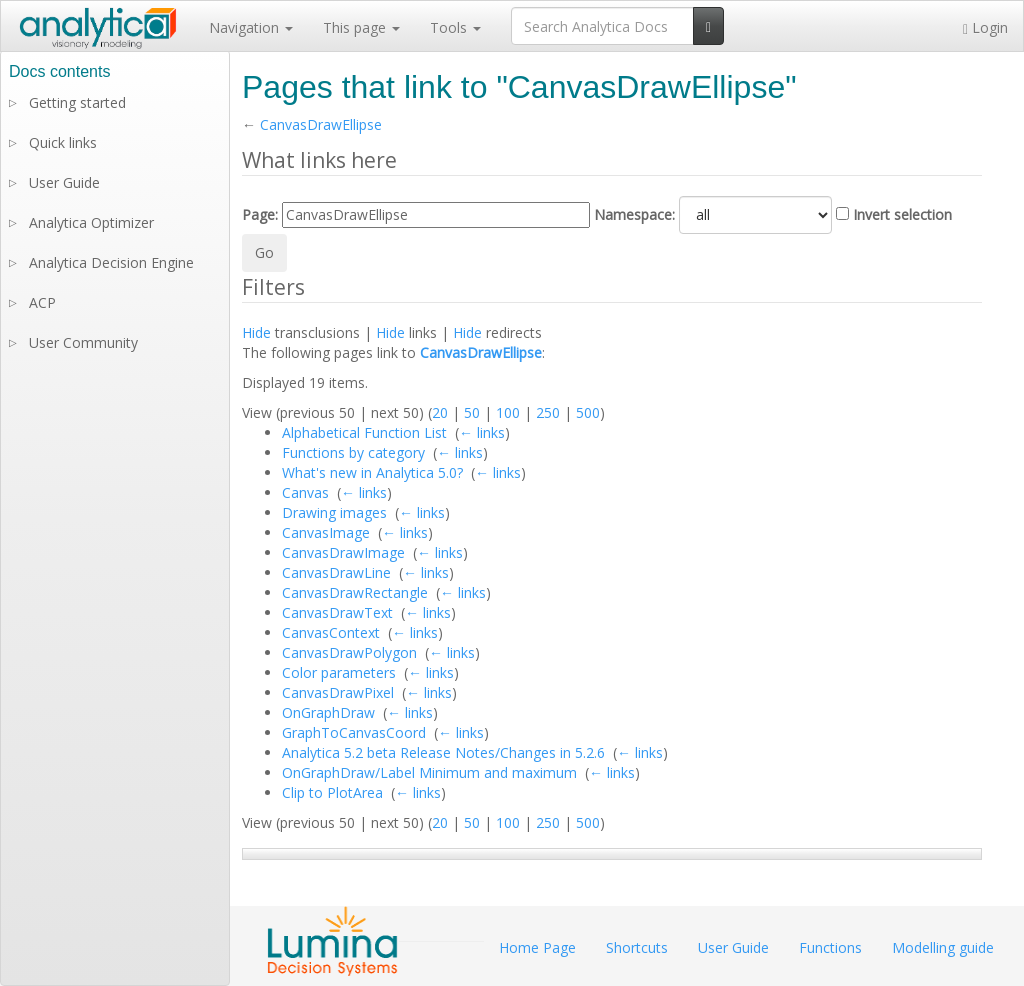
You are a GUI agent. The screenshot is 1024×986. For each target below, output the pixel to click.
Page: (260, 214)
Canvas (305, 492)
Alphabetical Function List (364, 432)
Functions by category (353, 452)
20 (440, 412)
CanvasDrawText (337, 612)
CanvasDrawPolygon (349, 652)
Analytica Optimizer (91, 222)
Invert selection (902, 214)
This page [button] (361, 27)
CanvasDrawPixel (338, 692)
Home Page (537, 947)
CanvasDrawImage (343, 552)
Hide (256, 332)
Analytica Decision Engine (111, 262)
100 (508, 412)
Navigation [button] (251, 27)
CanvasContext (331, 632)
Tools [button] (455, 27)
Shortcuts (637, 947)
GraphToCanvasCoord (354, 732)
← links (482, 432)
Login (985, 27)
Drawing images (334, 512)
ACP (42, 302)
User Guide (64, 182)
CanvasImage (326, 532)
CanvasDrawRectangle (355, 592)
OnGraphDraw (328, 712)
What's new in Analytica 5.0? (372, 472)
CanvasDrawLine (336, 572)
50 (472, 412)
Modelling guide (943, 947)
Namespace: (634, 214)
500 (588, 412)
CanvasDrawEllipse (321, 124)
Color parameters (339, 672)
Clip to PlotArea (332, 792)
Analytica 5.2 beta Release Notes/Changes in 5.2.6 (443, 752)
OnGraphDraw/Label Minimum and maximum (429, 772)
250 (548, 412)
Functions (830, 947)
